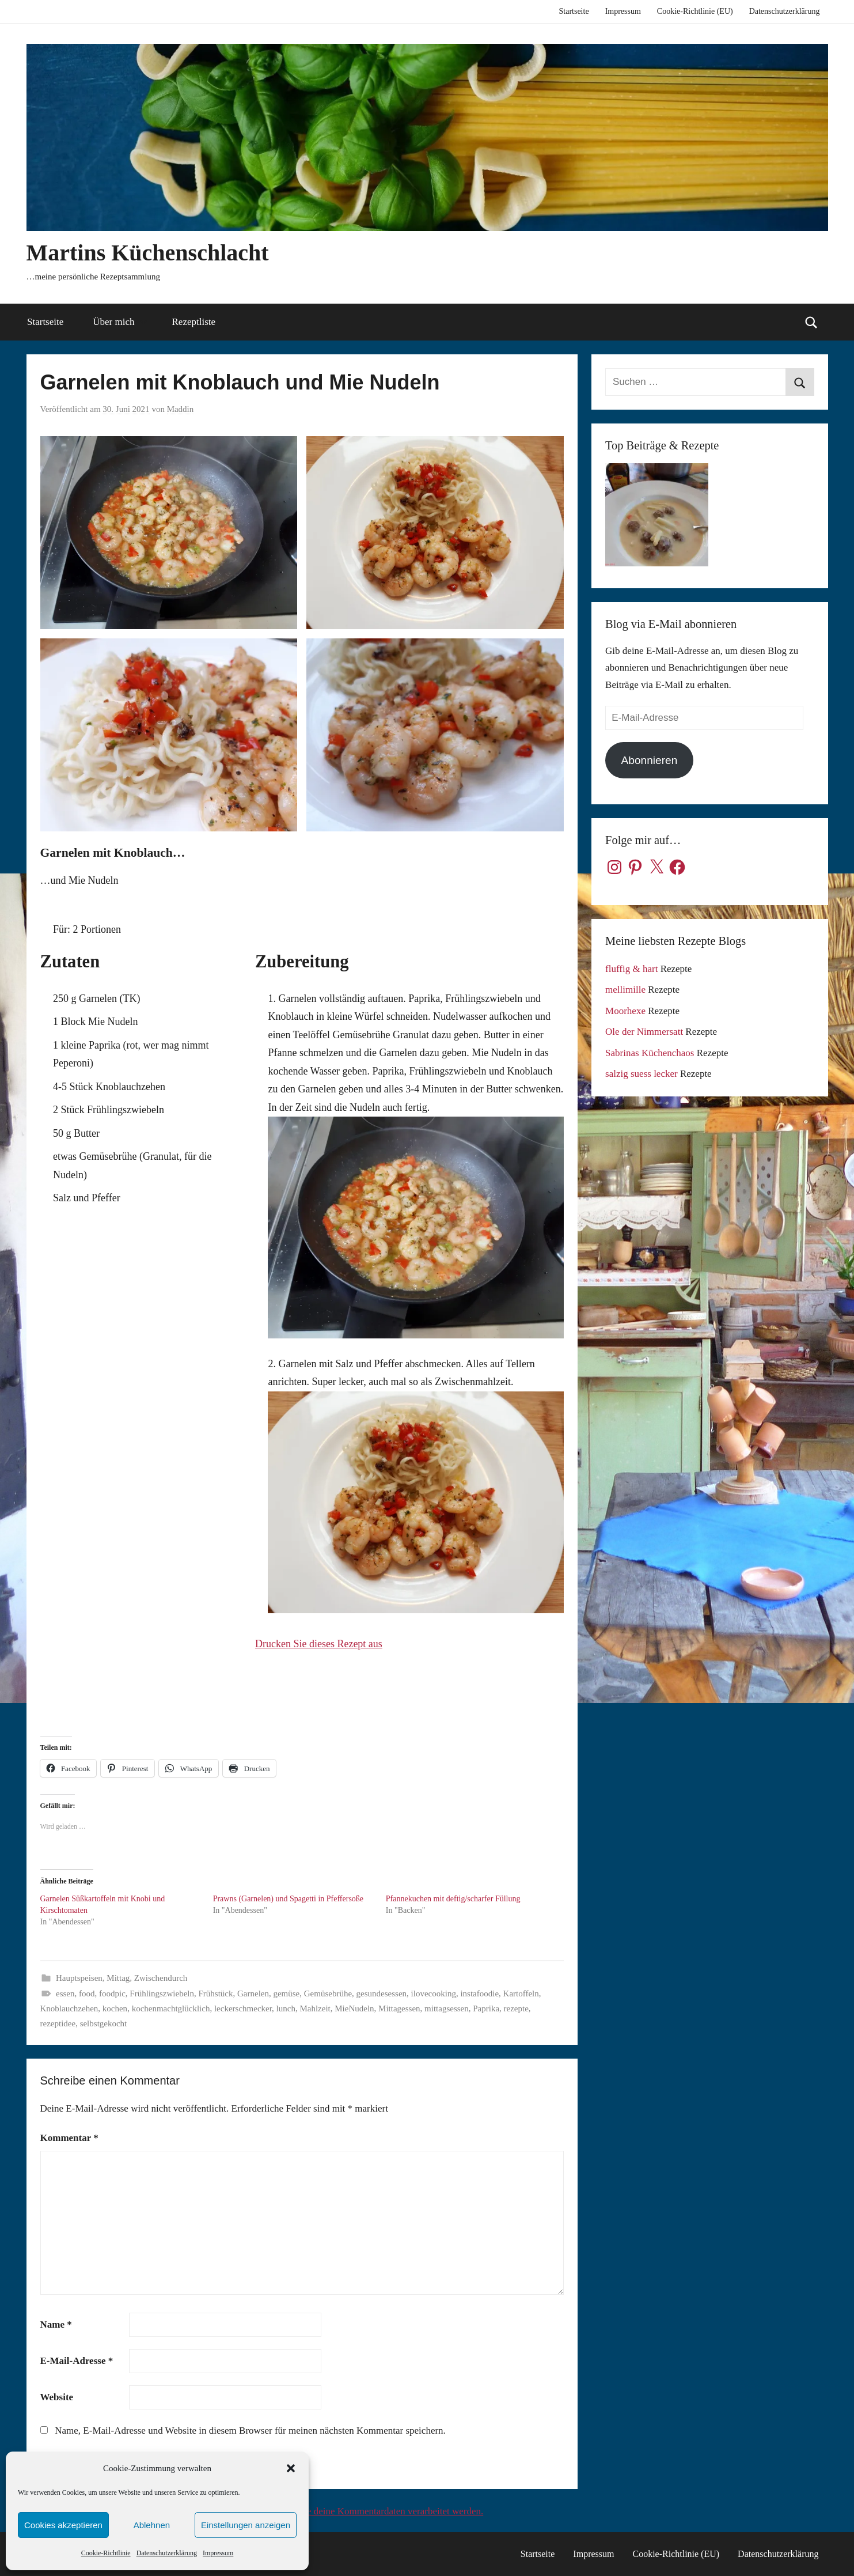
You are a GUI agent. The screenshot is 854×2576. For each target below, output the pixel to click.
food (87, 1993)
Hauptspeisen (79, 1978)
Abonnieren (649, 760)
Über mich (120, 321)
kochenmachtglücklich (171, 2008)
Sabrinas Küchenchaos (649, 1052)
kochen (115, 2008)
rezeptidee (58, 2023)
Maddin (180, 409)
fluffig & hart (631, 968)
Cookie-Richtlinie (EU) (695, 11)
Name (56, 2324)
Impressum (218, 2553)
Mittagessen (399, 2008)
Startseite (574, 11)
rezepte (516, 2008)
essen (65, 1993)
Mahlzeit (314, 2008)
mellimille (625, 989)
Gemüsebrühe (328, 1993)
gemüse (286, 1993)
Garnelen (253, 1993)
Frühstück (215, 1993)
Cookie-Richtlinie (106, 2553)
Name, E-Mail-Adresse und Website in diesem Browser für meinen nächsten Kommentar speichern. (250, 2430)
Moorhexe (625, 1010)
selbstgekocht (103, 2023)
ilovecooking (433, 1993)
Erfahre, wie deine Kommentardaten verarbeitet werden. (373, 2511)
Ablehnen (152, 2525)
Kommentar (69, 2137)
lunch (285, 2008)
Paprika (486, 2008)
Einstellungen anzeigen (245, 2525)
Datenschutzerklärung (166, 2553)
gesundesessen (381, 1993)
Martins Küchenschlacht (147, 253)
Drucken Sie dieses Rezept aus (318, 1644)
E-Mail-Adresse (76, 2360)
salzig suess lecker (641, 1073)
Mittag (118, 1978)
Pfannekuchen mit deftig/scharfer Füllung (453, 1898)
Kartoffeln (521, 1993)
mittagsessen (446, 2008)
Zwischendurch (160, 1978)
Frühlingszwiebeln (162, 1993)
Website (57, 2397)
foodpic (112, 1993)
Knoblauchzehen (69, 2008)
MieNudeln (354, 2008)
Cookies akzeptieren (63, 2525)
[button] (291, 2468)
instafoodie (479, 1993)
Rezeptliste (194, 321)
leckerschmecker (243, 2008)
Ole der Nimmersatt (644, 1031)
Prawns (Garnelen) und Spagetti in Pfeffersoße (288, 1898)
